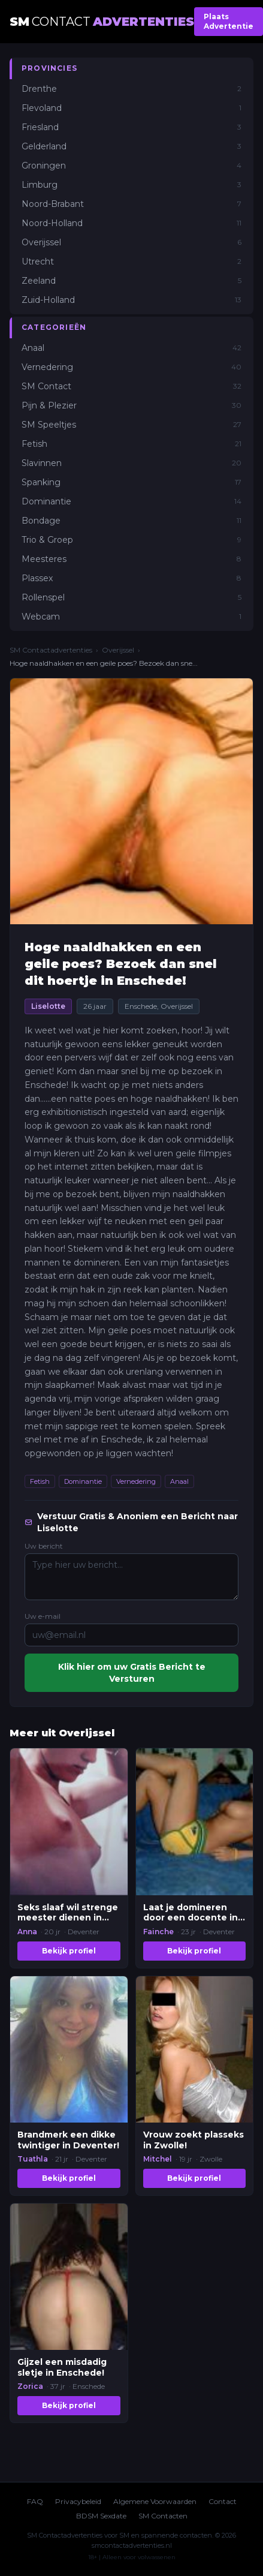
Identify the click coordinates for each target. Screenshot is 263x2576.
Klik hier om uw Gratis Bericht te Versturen (131, 1672)
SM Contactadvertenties (51, 649)
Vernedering (136, 1481)
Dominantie (83, 1481)
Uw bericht (44, 1545)
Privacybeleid (78, 2501)
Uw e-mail (43, 1616)
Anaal (179, 1481)
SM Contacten (163, 2515)
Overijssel (118, 649)
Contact (222, 2501)
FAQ (35, 2501)
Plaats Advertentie (228, 21)
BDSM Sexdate (101, 2515)
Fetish (40, 1481)
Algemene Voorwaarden (155, 2501)
